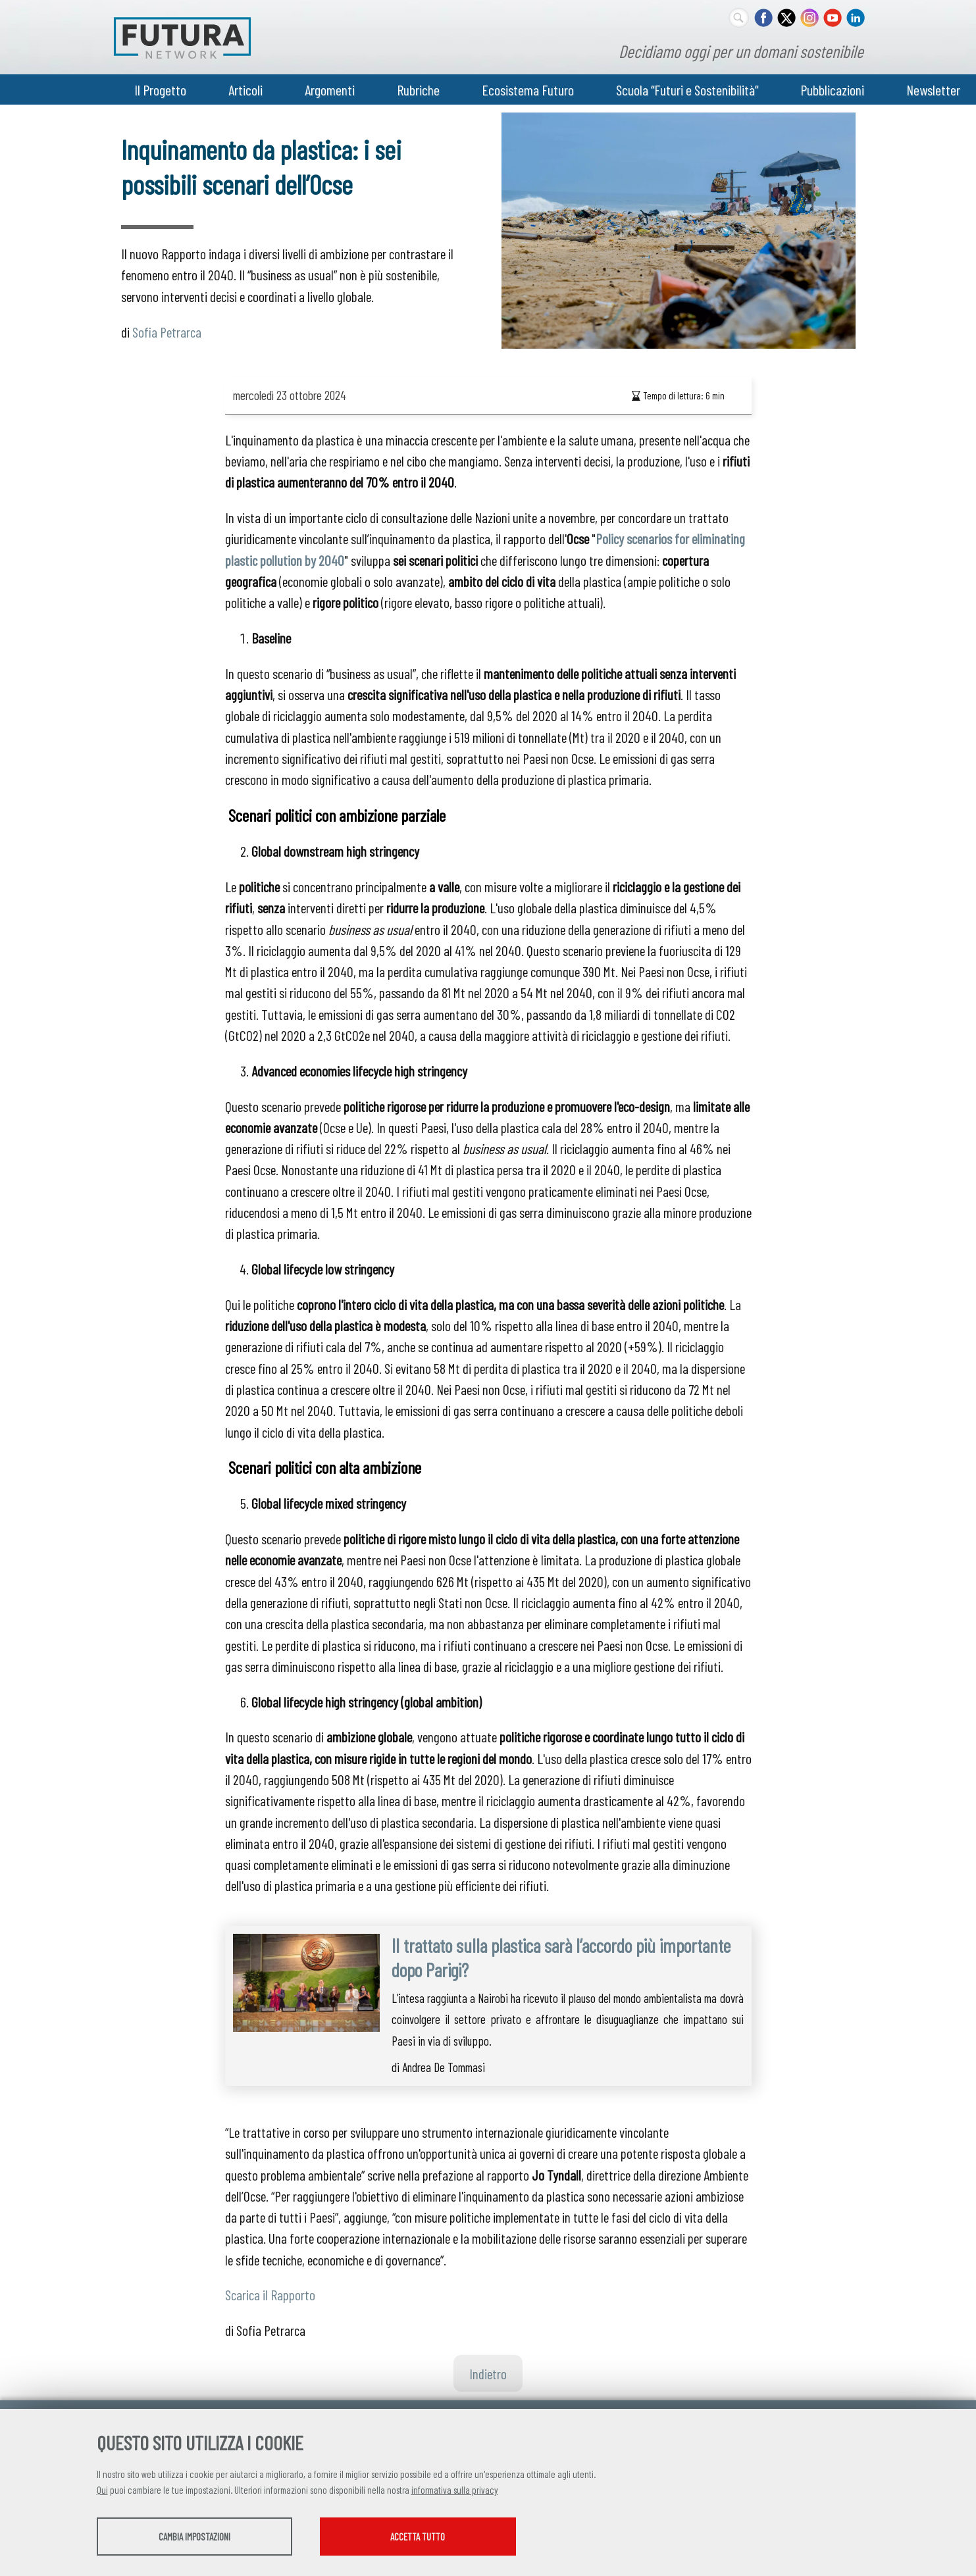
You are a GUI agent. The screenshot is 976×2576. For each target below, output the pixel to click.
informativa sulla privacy (454, 2490)
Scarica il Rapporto (270, 2294)
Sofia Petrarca (166, 331)
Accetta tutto (437, 2537)
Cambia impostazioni (200, 2537)
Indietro (488, 2373)
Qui (102, 2490)
